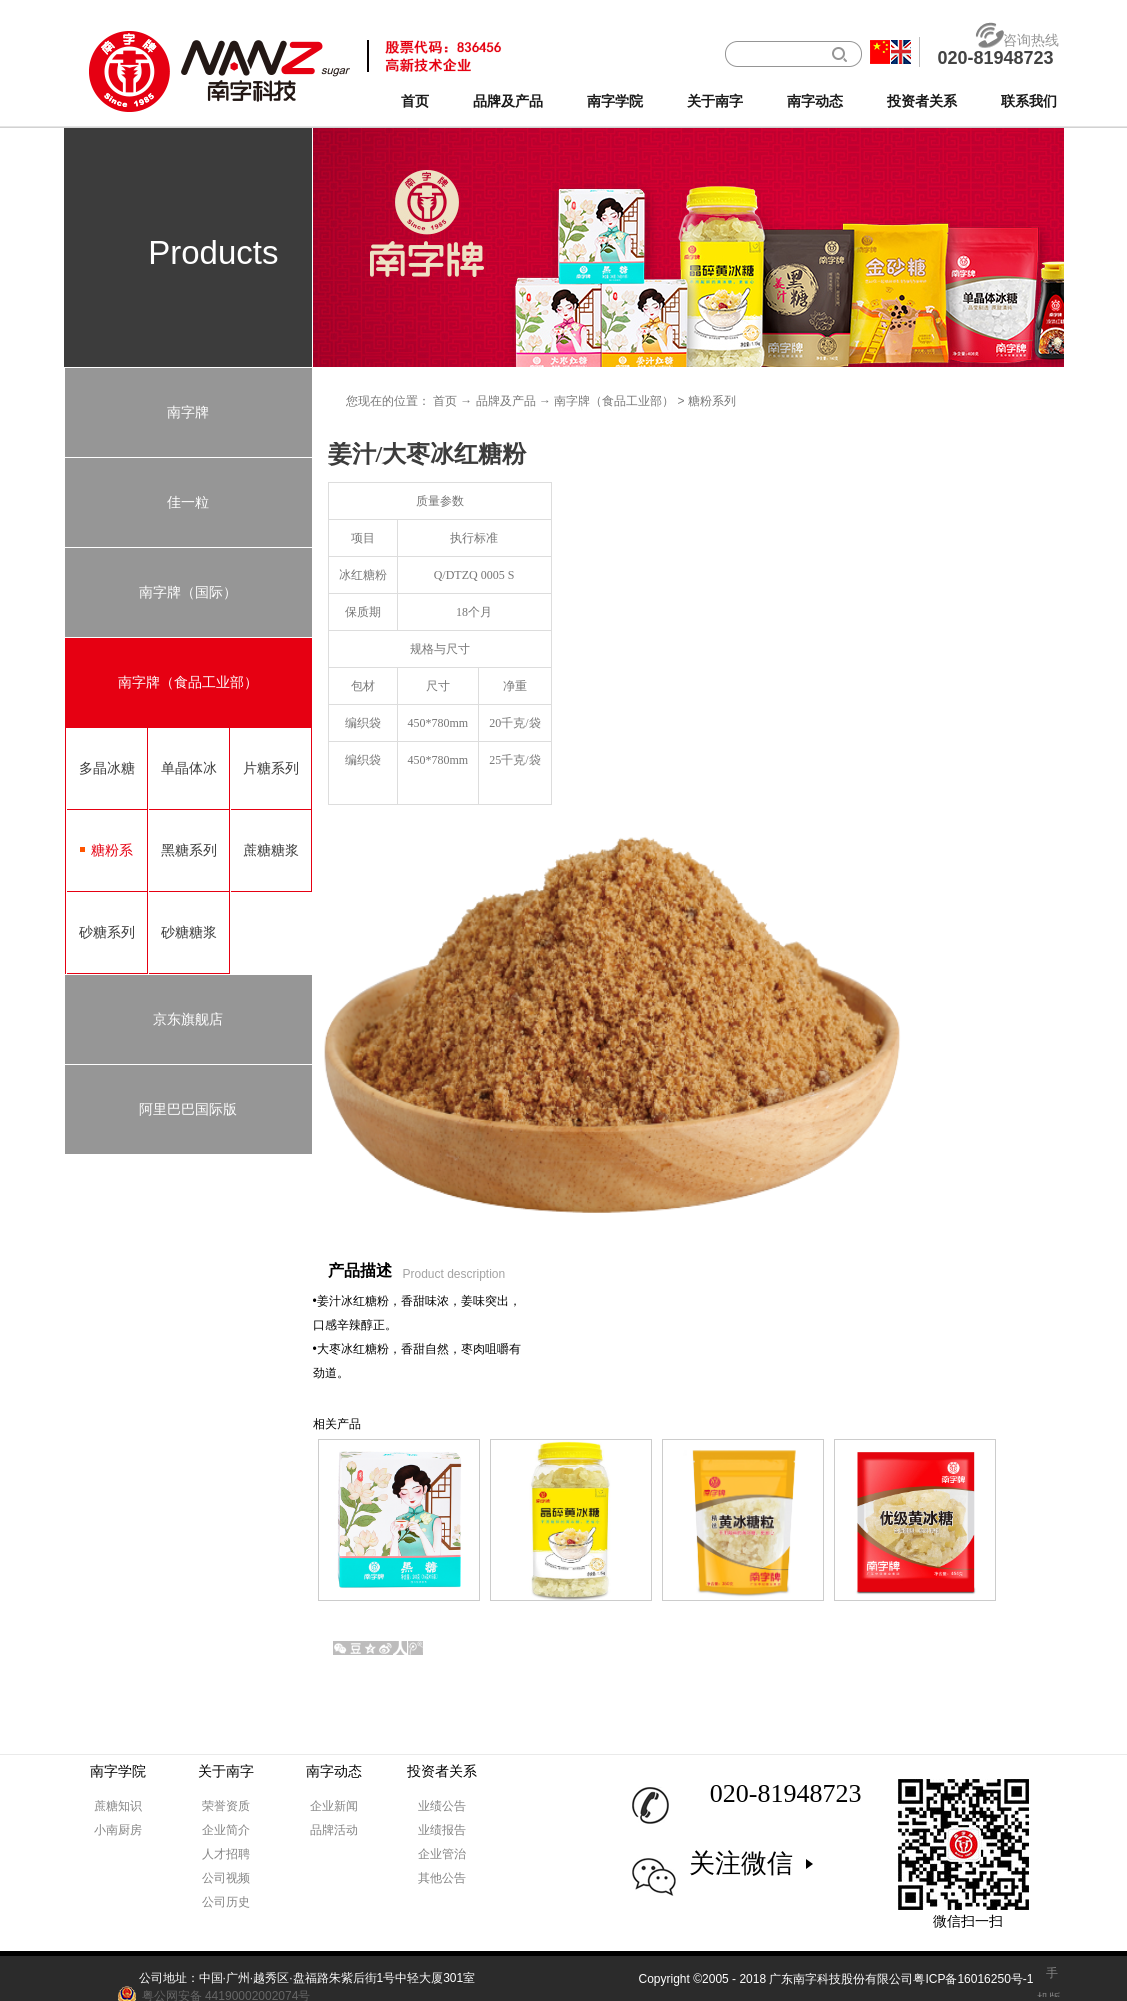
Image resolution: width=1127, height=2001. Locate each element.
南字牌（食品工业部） (614, 401)
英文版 (901, 52)
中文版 (880, 52)
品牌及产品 (506, 401)
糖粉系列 (712, 401)
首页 (415, 101)
